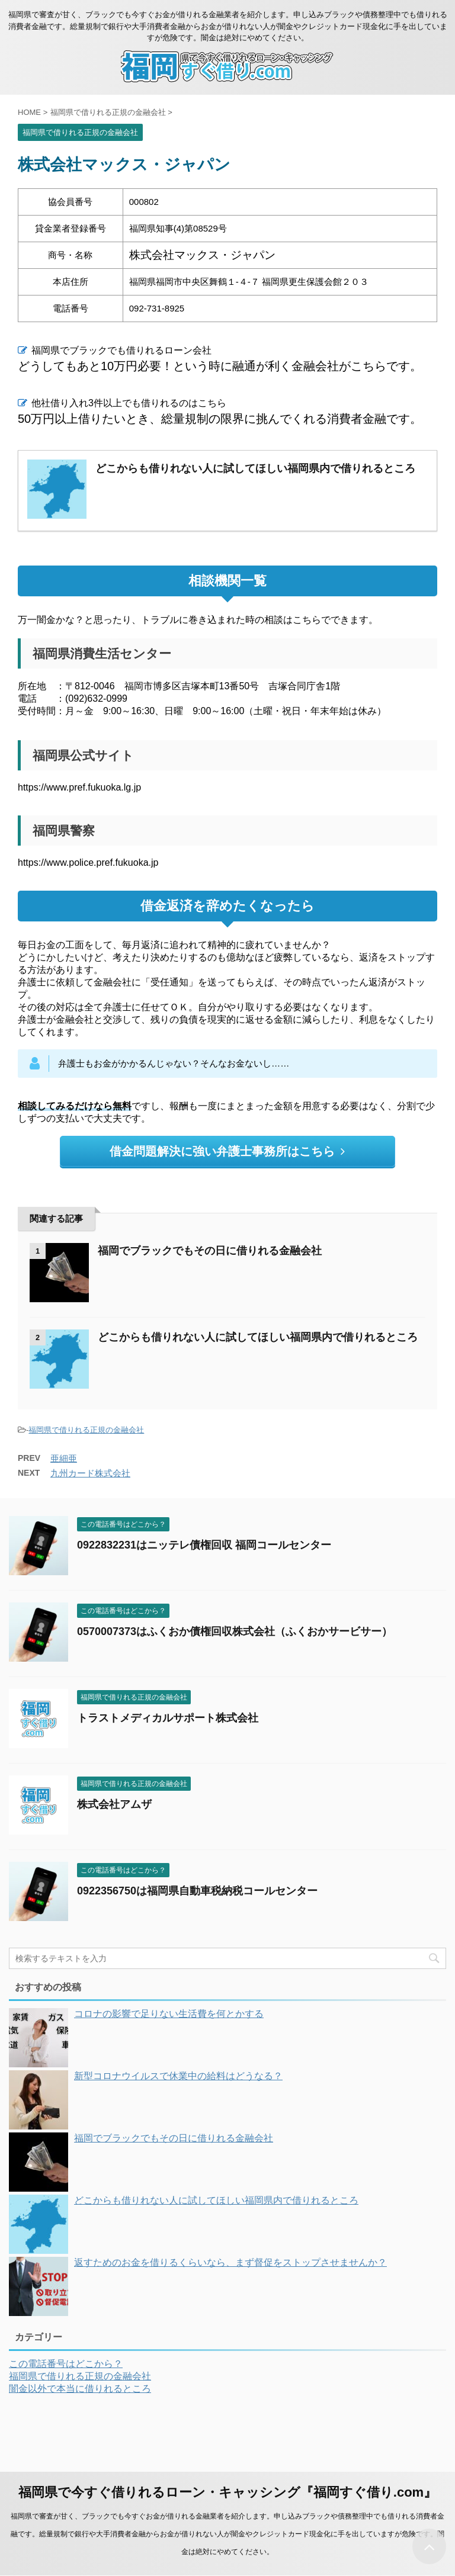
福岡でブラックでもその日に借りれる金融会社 (210, 1251)
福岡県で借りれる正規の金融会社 (86, 1429)
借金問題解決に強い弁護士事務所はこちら (227, 1151)
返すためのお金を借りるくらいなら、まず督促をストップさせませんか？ (230, 2262)
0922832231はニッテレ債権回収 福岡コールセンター (204, 1545)
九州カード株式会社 (90, 1473)
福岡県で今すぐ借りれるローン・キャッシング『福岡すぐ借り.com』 (227, 2492)
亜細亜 (63, 1458)
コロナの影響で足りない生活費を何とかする (169, 2014)
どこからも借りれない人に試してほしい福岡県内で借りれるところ (258, 1337)
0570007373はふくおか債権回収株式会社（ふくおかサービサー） (234, 1631)
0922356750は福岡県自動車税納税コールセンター (197, 1891)
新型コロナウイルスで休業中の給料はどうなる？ (178, 2076)
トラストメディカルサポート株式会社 (167, 1718)
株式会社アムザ (114, 1804)
